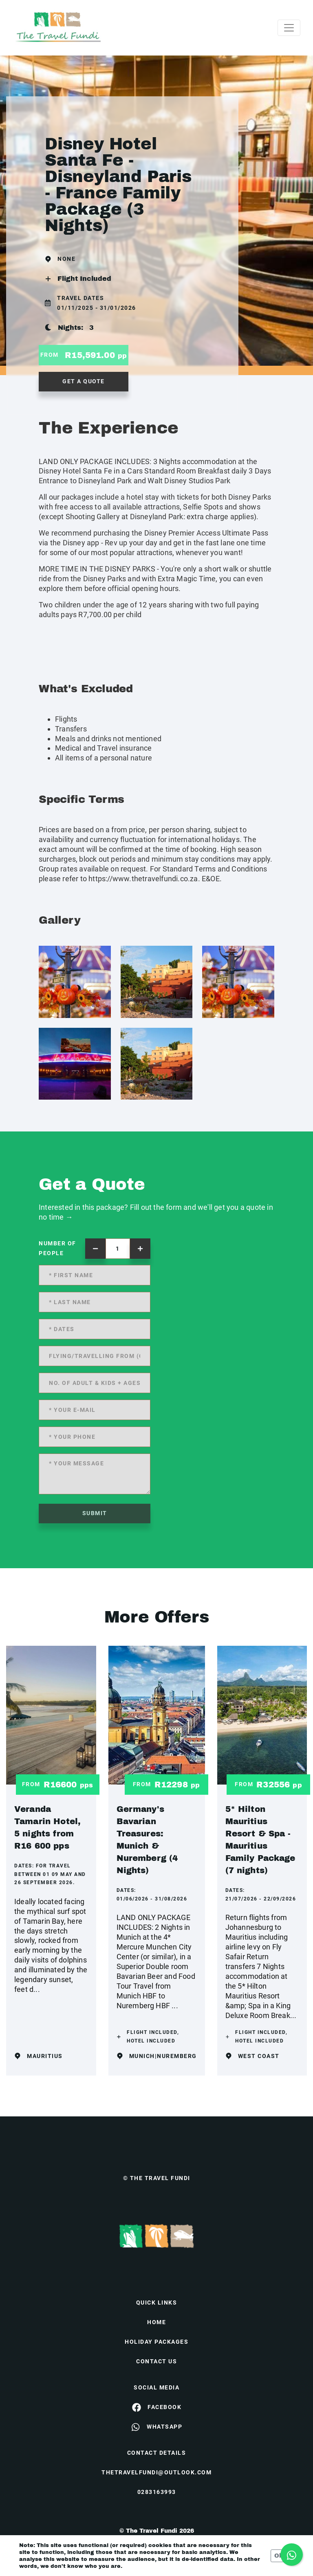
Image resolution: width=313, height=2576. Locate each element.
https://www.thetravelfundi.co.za (143, 878)
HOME (156, 2322)
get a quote (83, 381)
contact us (156, 2361)
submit (94, 1513)
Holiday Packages (156, 2341)
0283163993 (156, 2492)
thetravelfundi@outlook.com (156, 2472)
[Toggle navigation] (289, 28)
